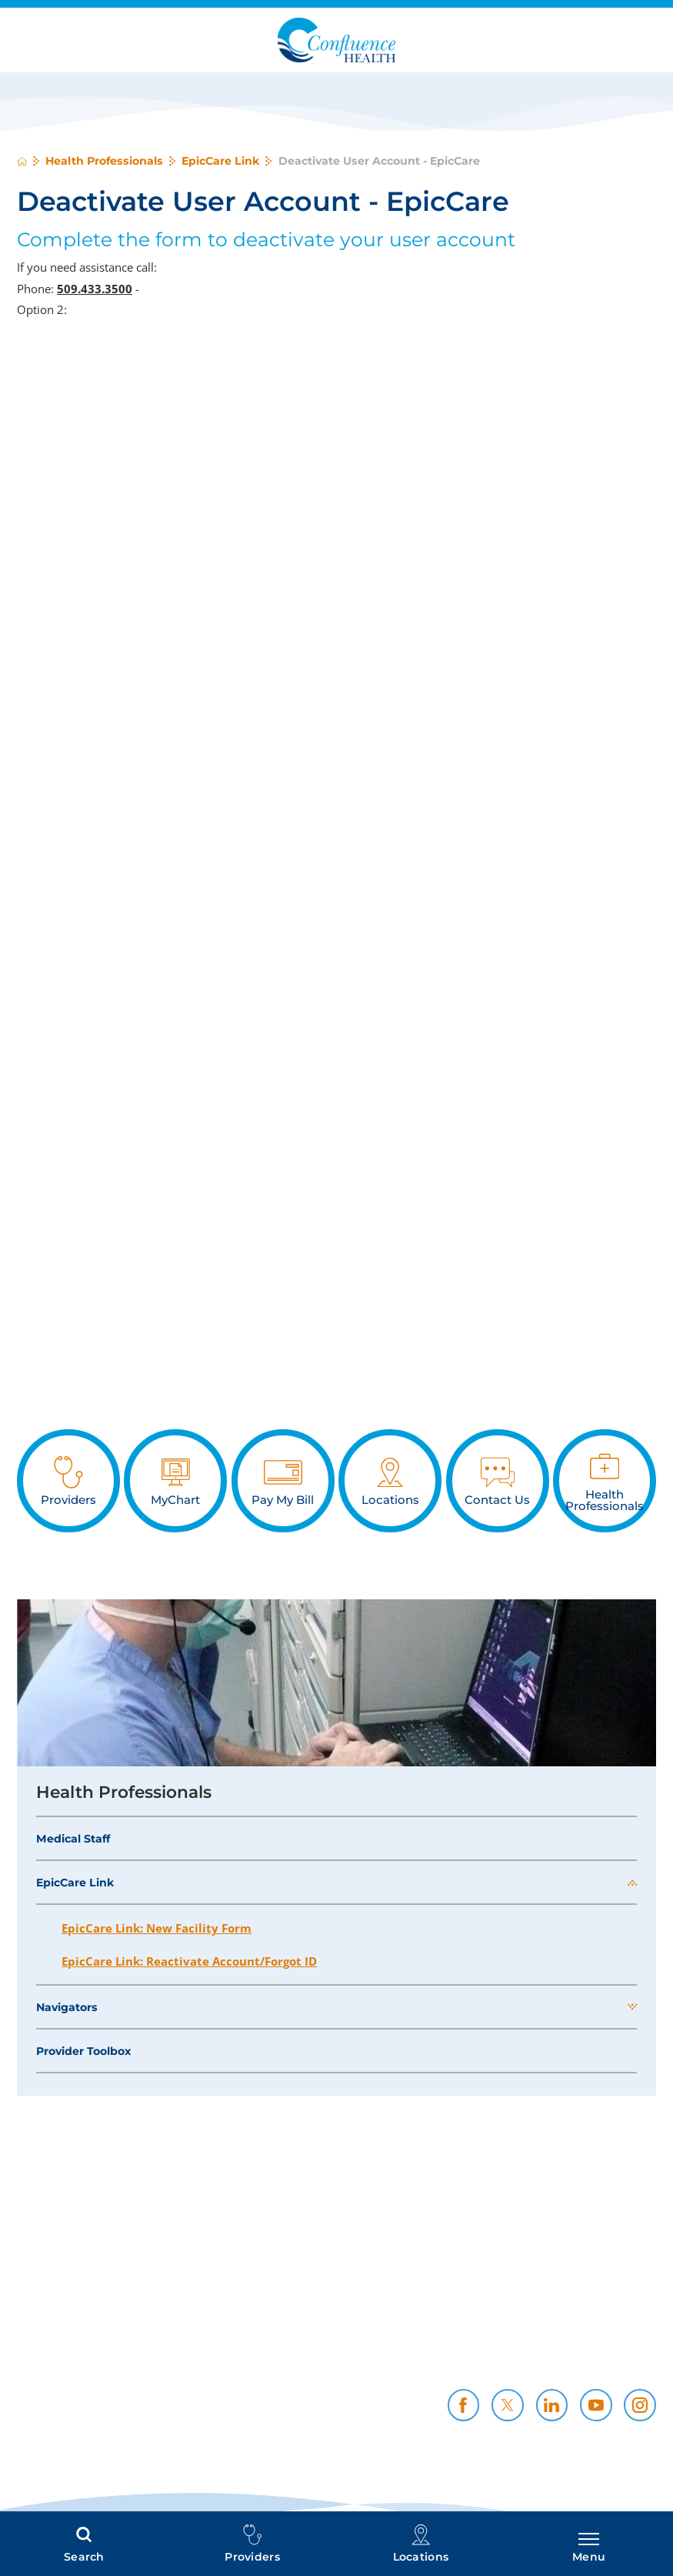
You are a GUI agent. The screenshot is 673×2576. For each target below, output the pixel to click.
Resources (625, 2349)
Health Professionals (104, 160)
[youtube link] (596, 2405)
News (639, 2366)
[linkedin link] (552, 2405)
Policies (488, 2332)
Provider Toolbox (83, 2051)
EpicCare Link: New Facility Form (157, 1928)
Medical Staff (73, 1839)
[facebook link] (464, 2405)
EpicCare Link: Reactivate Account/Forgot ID (189, 1961)
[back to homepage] (22, 161)
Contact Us (478, 2366)
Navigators (67, 2007)
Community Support (450, 2349)
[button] (632, 1883)
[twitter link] (507, 2405)
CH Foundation (320, 2366)
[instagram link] (640, 2405)
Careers (633, 2332)
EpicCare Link (220, 160)
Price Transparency (308, 2332)
